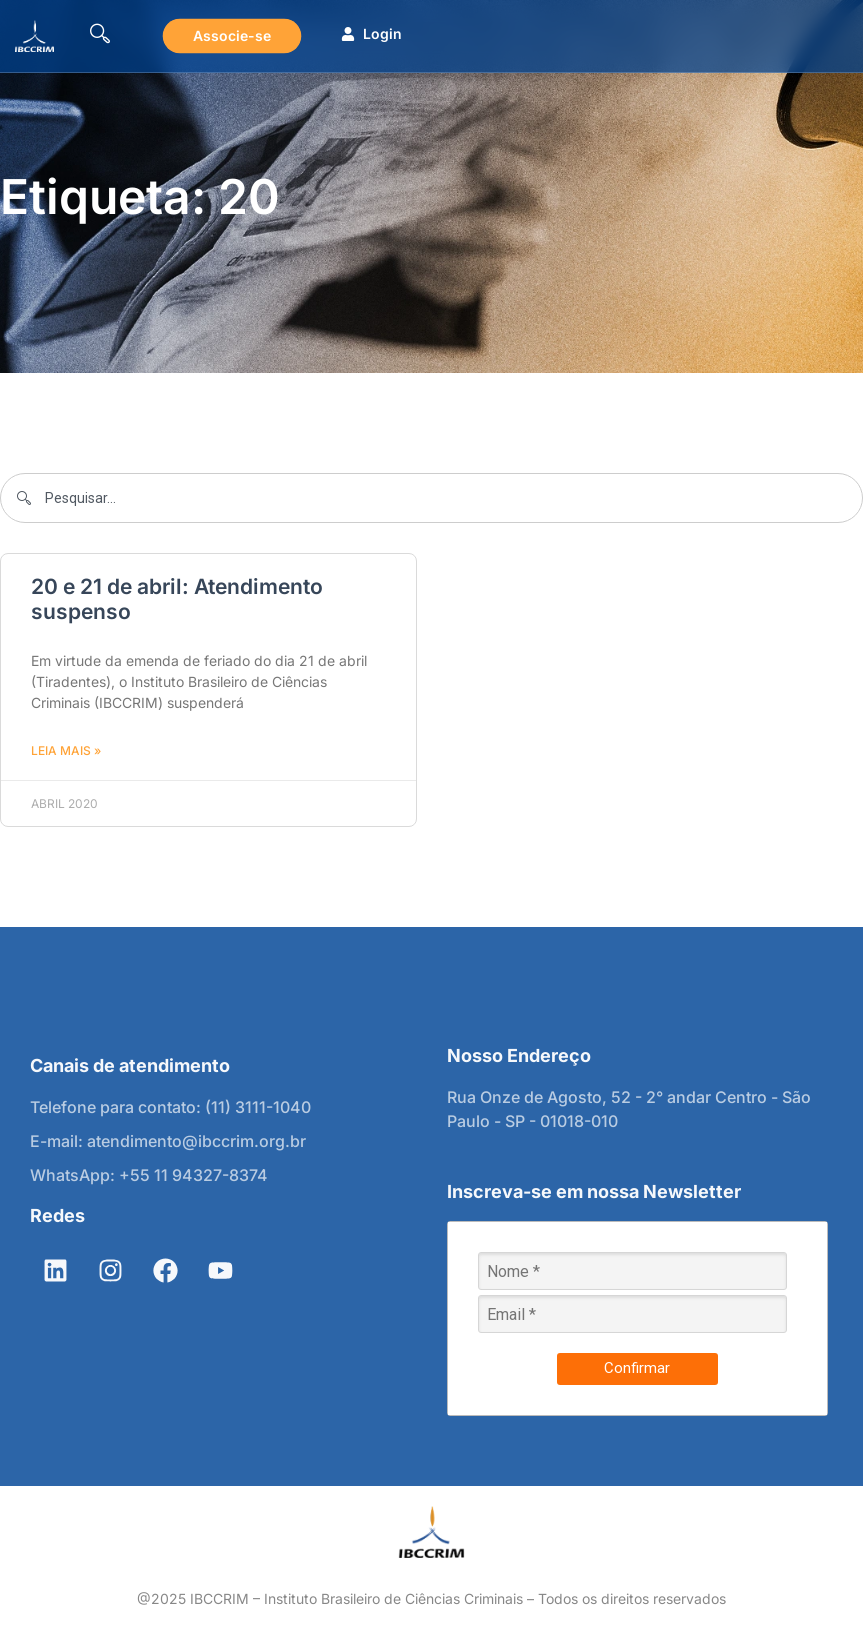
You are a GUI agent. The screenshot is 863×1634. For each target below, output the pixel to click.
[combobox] (431, 498)
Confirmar (637, 1368)
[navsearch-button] (100, 36)
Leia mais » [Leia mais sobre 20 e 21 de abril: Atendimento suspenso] (66, 750)
